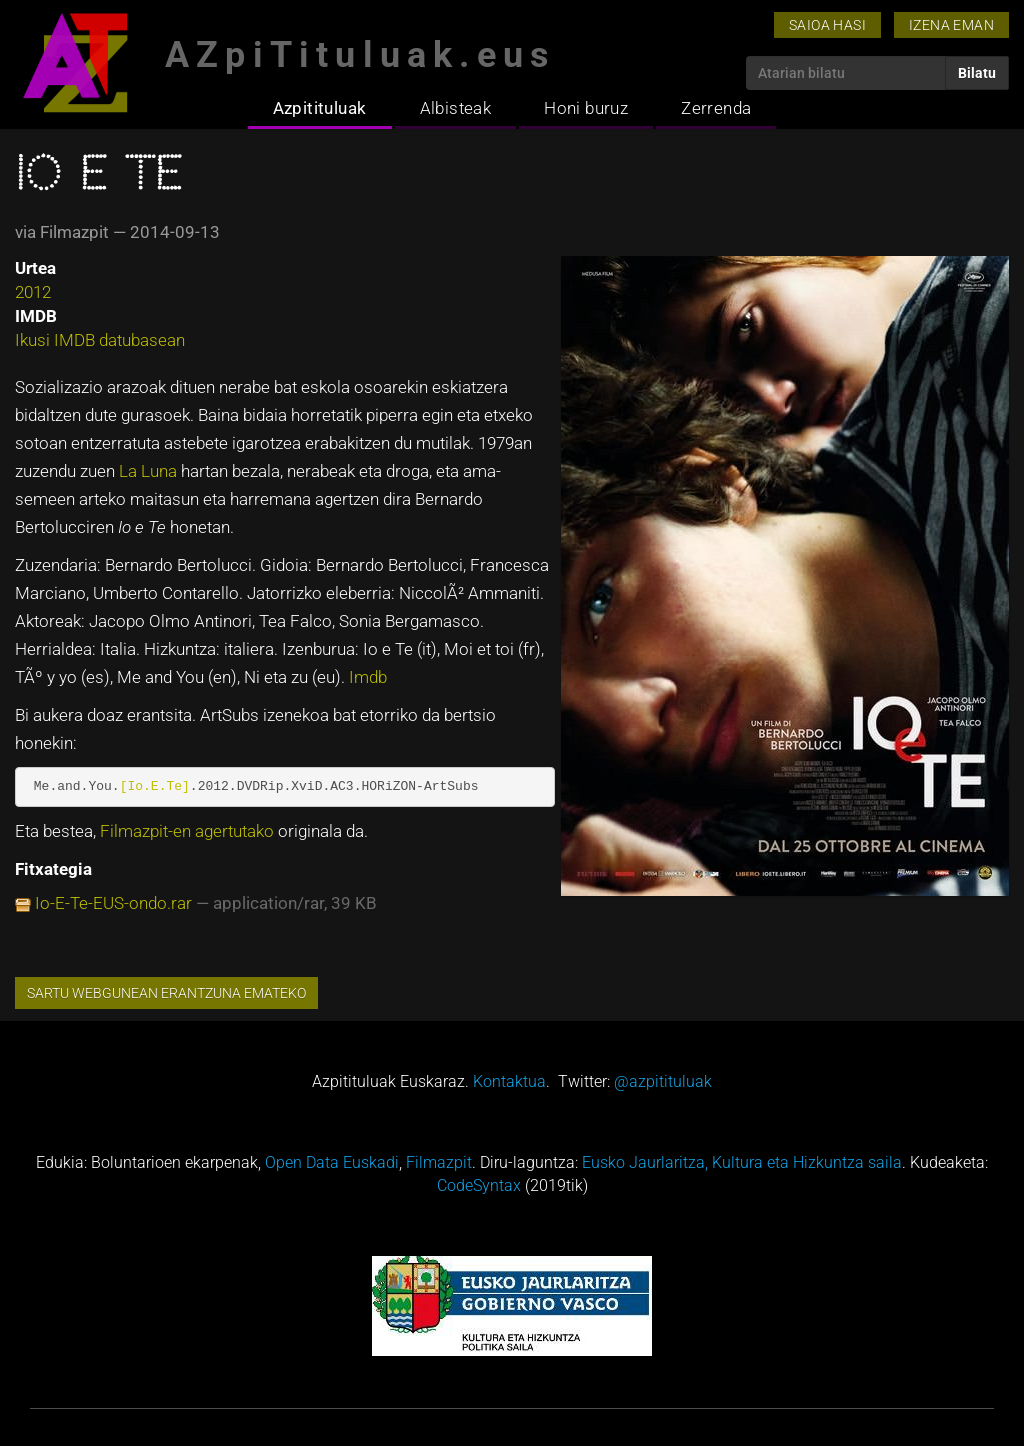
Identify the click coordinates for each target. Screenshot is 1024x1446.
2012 (33, 292)
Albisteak (456, 108)
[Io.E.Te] (155, 786)
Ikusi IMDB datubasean (100, 340)
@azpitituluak (663, 1081)
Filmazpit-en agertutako (189, 831)
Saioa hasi (827, 25)
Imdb (368, 677)
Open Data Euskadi (332, 1162)
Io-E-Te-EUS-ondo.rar (113, 903)
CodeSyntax (479, 1185)
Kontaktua (509, 1081)
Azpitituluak (320, 108)
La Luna (150, 471)
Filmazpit (439, 1162)
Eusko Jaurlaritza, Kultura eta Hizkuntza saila (742, 1162)
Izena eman (951, 25)
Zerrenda (716, 108)
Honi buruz (586, 108)
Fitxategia (53, 869)
